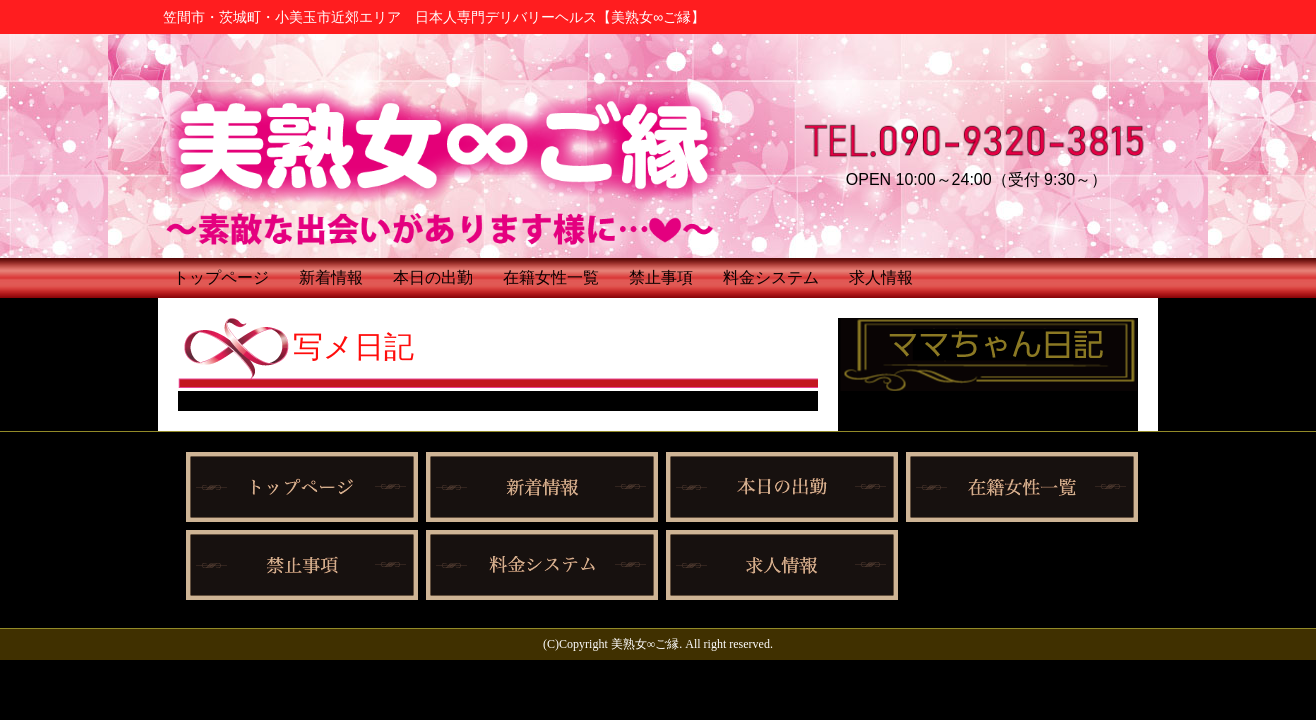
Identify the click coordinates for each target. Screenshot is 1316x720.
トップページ (221, 277)
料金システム (771, 277)
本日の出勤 (433, 277)
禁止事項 (661, 277)
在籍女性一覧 (551, 277)
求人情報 (881, 277)
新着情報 (331, 277)
